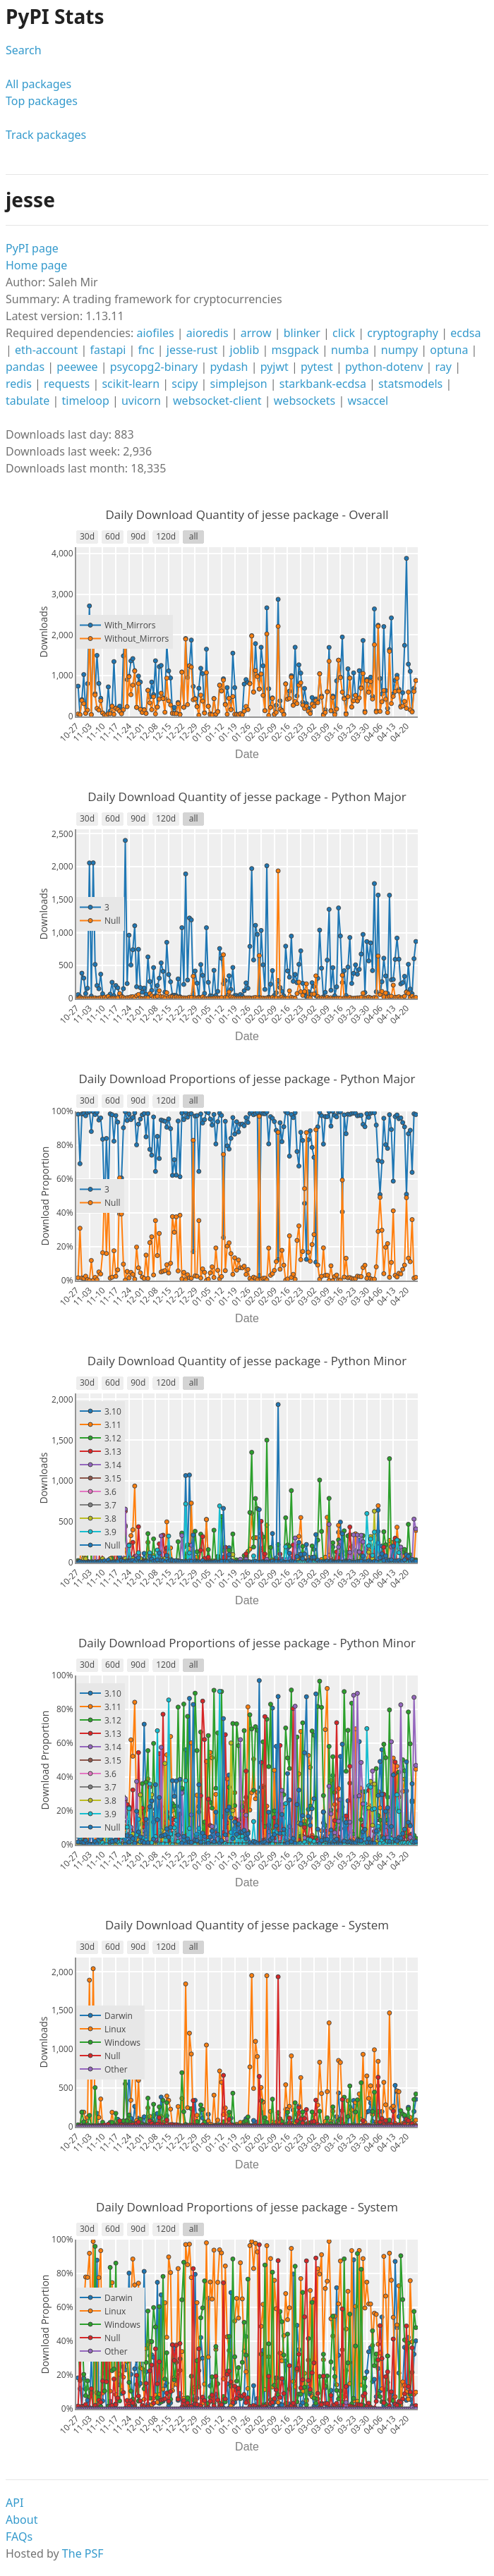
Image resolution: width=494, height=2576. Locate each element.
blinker (302, 333)
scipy (184, 383)
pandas (25, 366)
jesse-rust (192, 350)
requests (67, 383)
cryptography (402, 333)
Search (24, 50)
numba (350, 350)
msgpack (295, 350)
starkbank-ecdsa (322, 383)
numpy (399, 350)
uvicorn (141, 400)
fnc (146, 350)
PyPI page (32, 248)
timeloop (85, 400)
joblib (245, 350)
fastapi (108, 350)
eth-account (46, 350)
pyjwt (274, 366)
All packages (38, 84)
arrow (256, 333)
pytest (317, 366)
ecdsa (465, 333)
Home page (36, 265)
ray (443, 366)
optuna (449, 350)
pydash (229, 366)
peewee (76, 366)
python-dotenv (384, 366)
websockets (304, 400)
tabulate (27, 400)
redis (19, 383)
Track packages (46, 134)
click (343, 333)
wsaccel (367, 400)
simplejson (238, 383)
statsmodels (410, 383)
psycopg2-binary (154, 366)
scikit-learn (130, 383)
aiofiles (155, 333)
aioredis (207, 333)
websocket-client (217, 400)
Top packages (42, 101)
